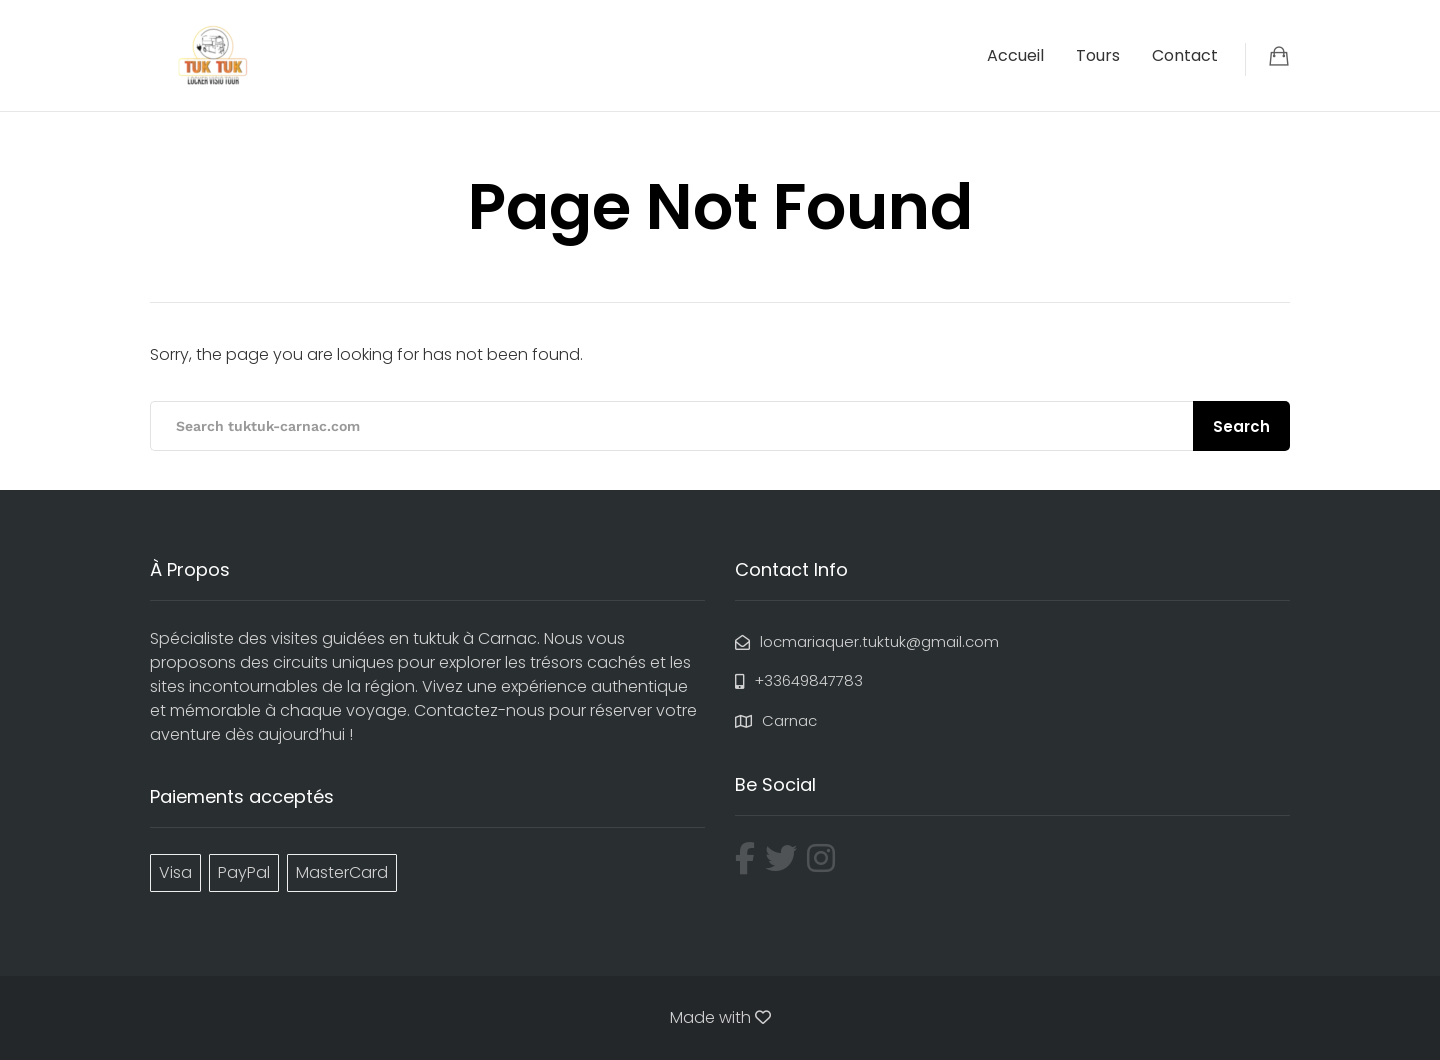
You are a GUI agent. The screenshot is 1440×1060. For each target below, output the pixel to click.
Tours (1098, 55)
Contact (1185, 55)
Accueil (1015, 55)
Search (1241, 426)
